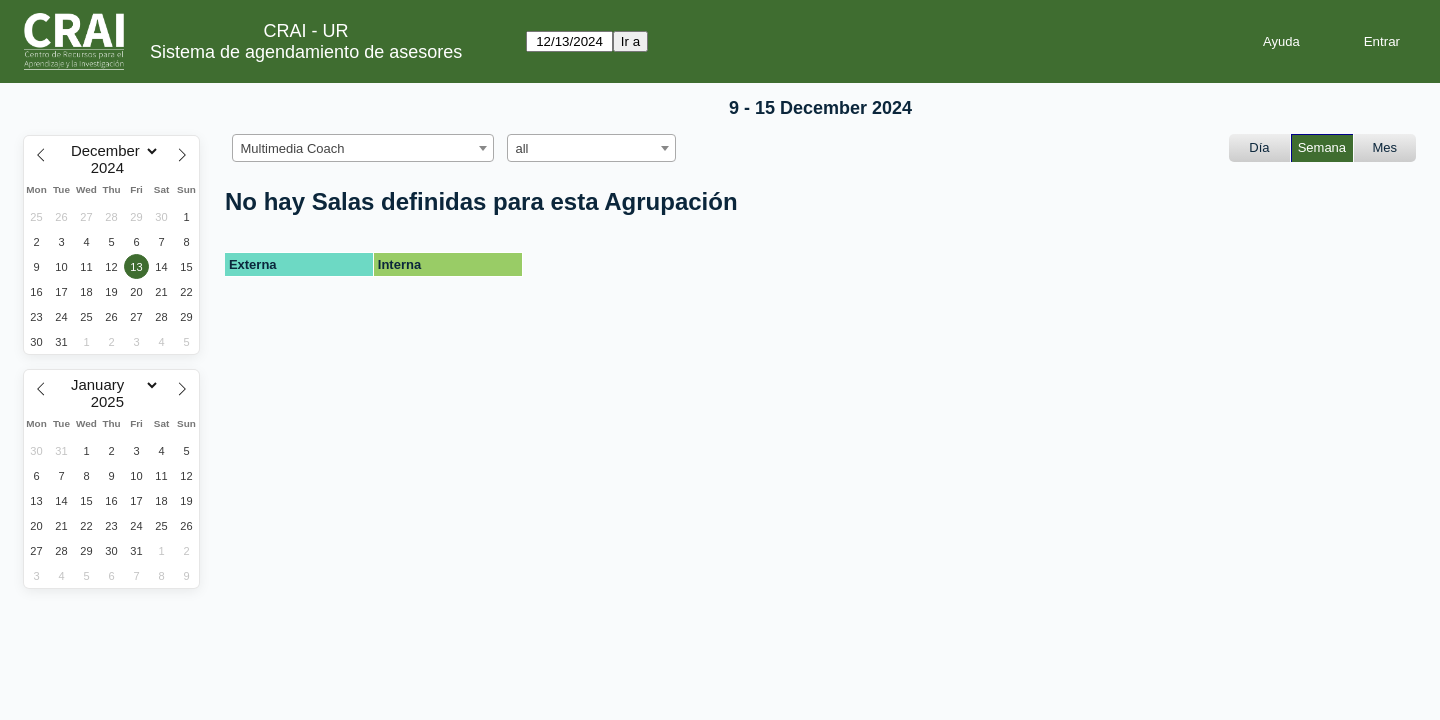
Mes (1385, 147)
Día (1259, 147)
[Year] (112, 168)
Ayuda (1281, 41)
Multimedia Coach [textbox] (293, 148)
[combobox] (363, 148)
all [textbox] (522, 148)
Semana (1322, 147)
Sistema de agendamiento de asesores (306, 52)
